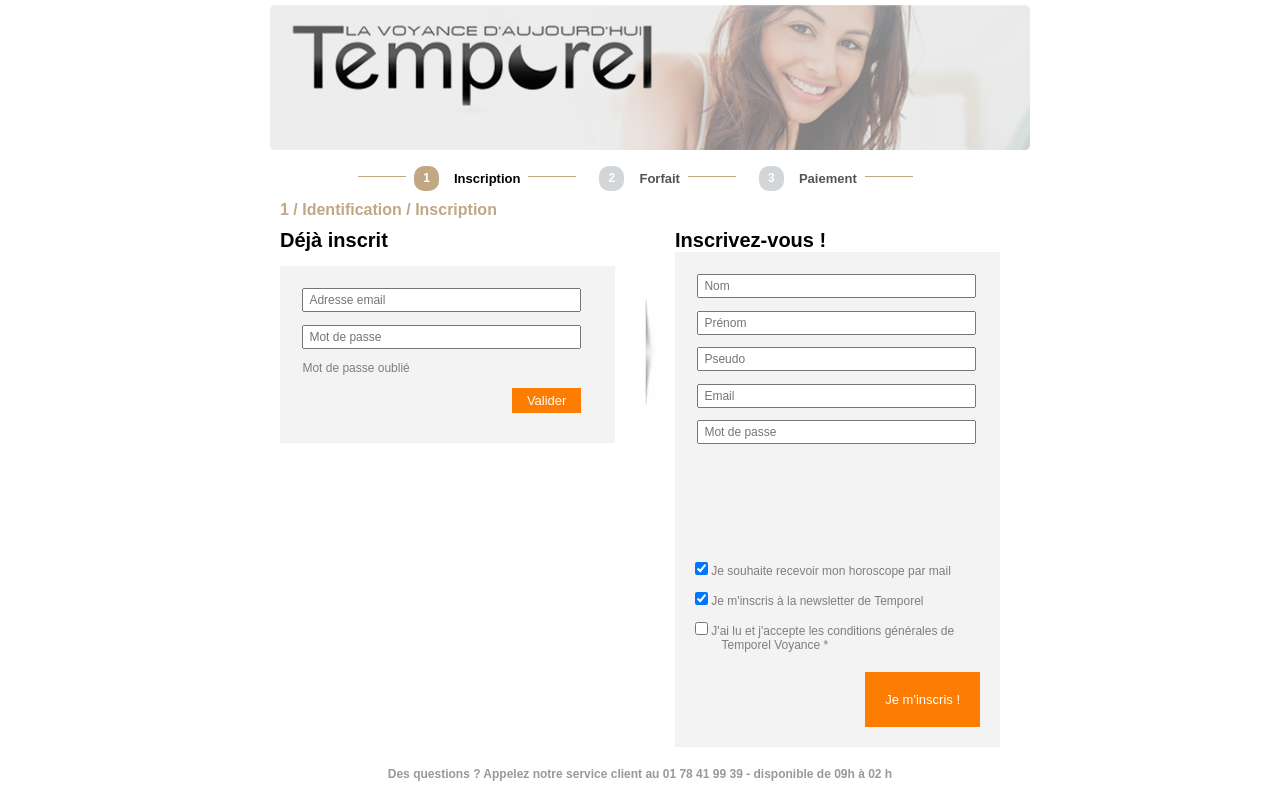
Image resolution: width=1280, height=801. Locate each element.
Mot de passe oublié (355, 368)
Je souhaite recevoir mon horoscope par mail (830, 571)
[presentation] (849, 509)
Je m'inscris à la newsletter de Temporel (817, 601)
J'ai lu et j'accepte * (824, 638)
